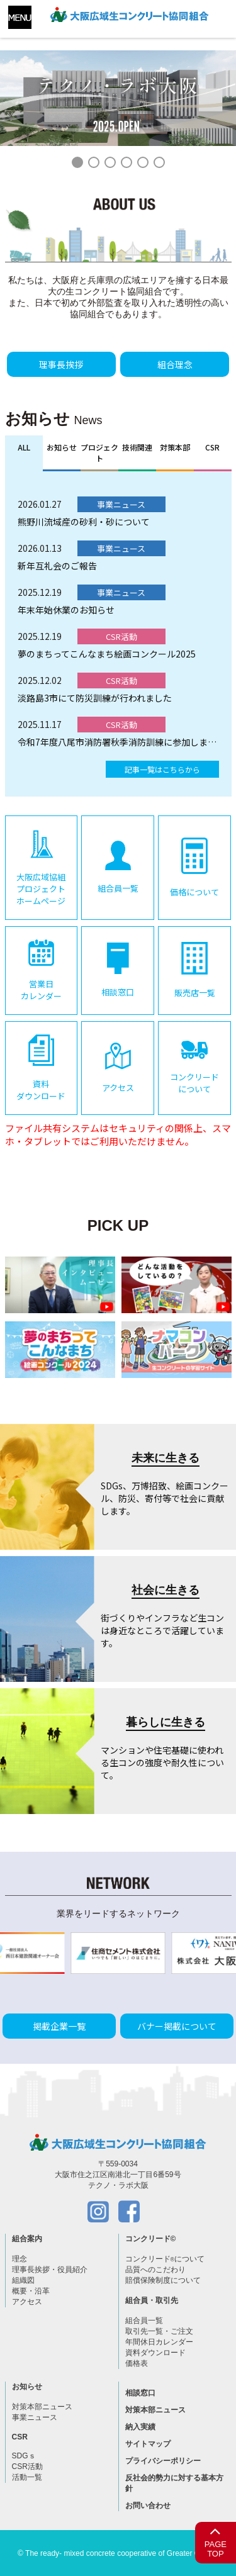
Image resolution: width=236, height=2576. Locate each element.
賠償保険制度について (163, 2280)
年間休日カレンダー (159, 2342)
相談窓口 (140, 2392)
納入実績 (140, 2426)
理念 (19, 2258)
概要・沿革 (31, 2291)
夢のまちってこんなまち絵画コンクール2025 (107, 653)
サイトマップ (148, 2443)
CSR (212, 447)
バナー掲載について (176, 2026)
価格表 (136, 2363)
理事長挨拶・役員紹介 (49, 2269)
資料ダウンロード (155, 2352)
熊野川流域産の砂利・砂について (84, 521)
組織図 (23, 2280)
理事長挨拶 (61, 364)
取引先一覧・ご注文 (159, 2331)
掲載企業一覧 (59, 2026)
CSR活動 (27, 2466)
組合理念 (175, 364)
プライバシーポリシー (163, 2460)
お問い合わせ (148, 2505)
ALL (24, 447)
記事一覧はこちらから (162, 769)
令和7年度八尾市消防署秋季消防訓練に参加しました (118, 742)
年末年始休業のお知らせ (66, 609)
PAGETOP (216, 2540)
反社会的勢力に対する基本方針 (174, 2483)
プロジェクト (99, 452)
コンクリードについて (165, 2258)
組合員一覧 (144, 2320)
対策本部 (175, 447)
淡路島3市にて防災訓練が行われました (95, 698)
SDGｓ (24, 2455)
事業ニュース (34, 2417)
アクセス (27, 2301)
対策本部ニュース (42, 2406)
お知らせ (62, 447)
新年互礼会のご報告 (57, 565)
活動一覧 (27, 2477)
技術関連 (137, 447)
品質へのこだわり (155, 2269)
